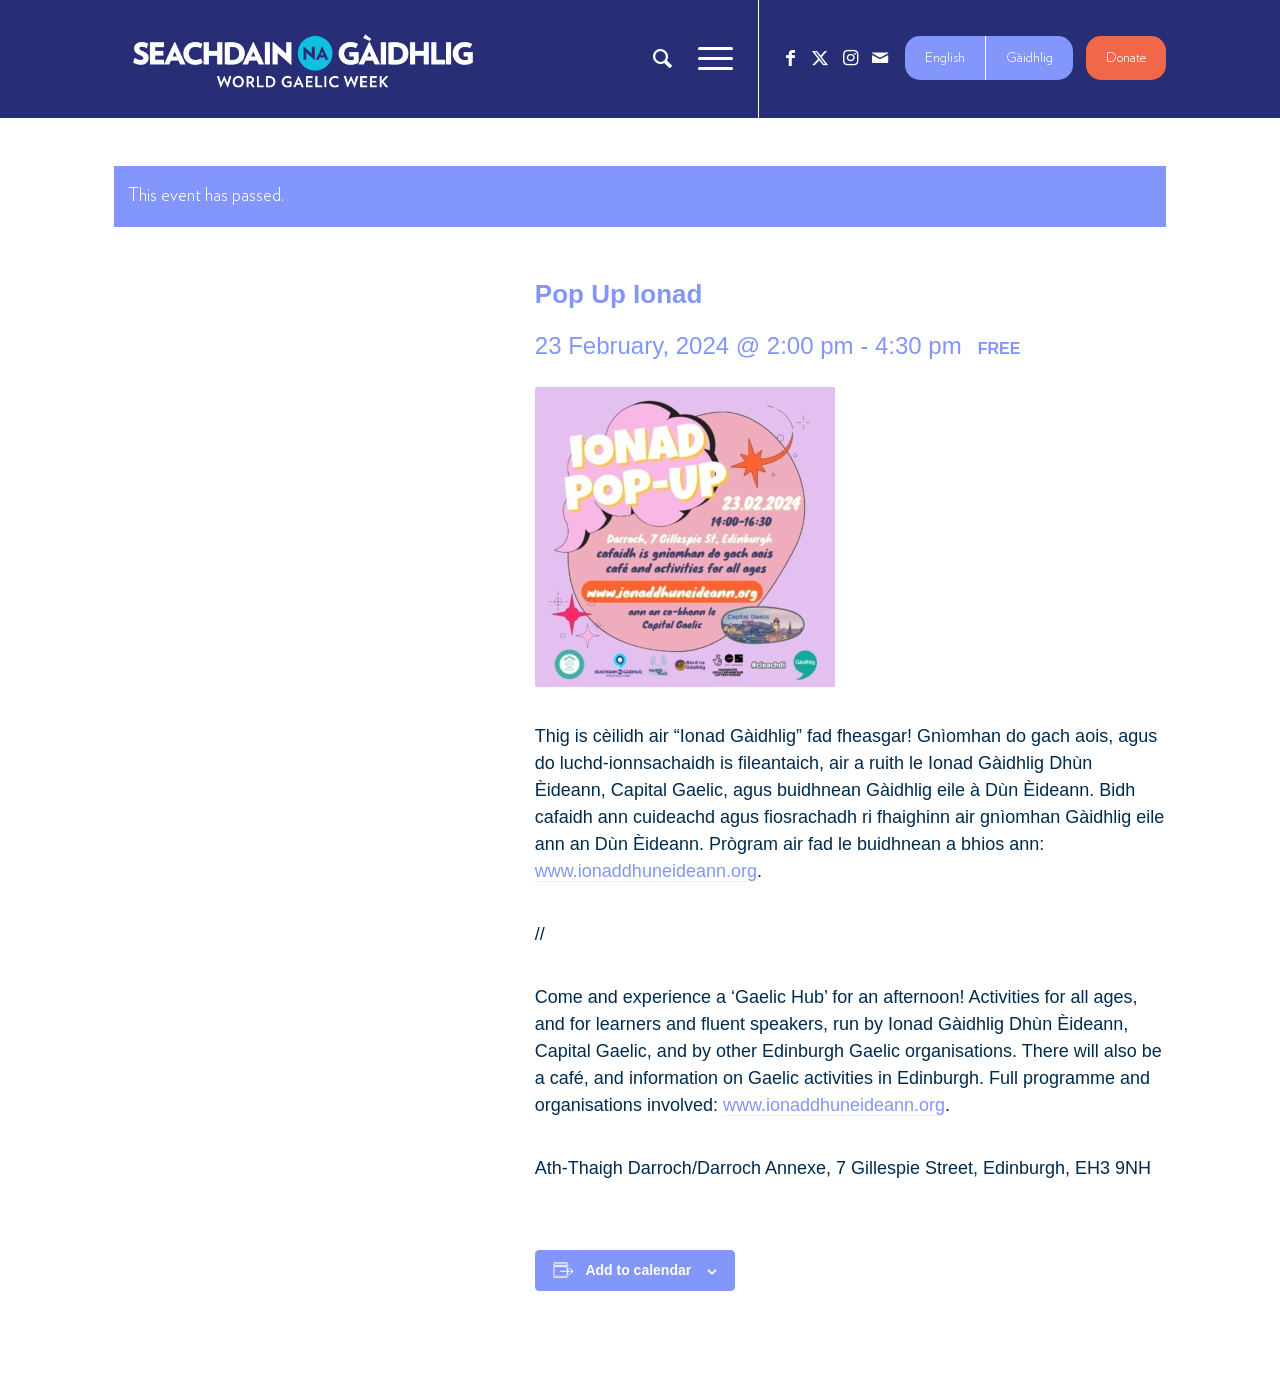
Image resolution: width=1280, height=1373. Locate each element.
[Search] (662, 59)
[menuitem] (662, 59)
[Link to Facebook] (790, 58)
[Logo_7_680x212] (303, 59)
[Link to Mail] (880, 58)
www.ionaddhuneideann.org (646, 871)
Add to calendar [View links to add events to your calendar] (638, 1270)
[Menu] (709, 59)
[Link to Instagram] (850, 58)
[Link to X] (820, 58)
